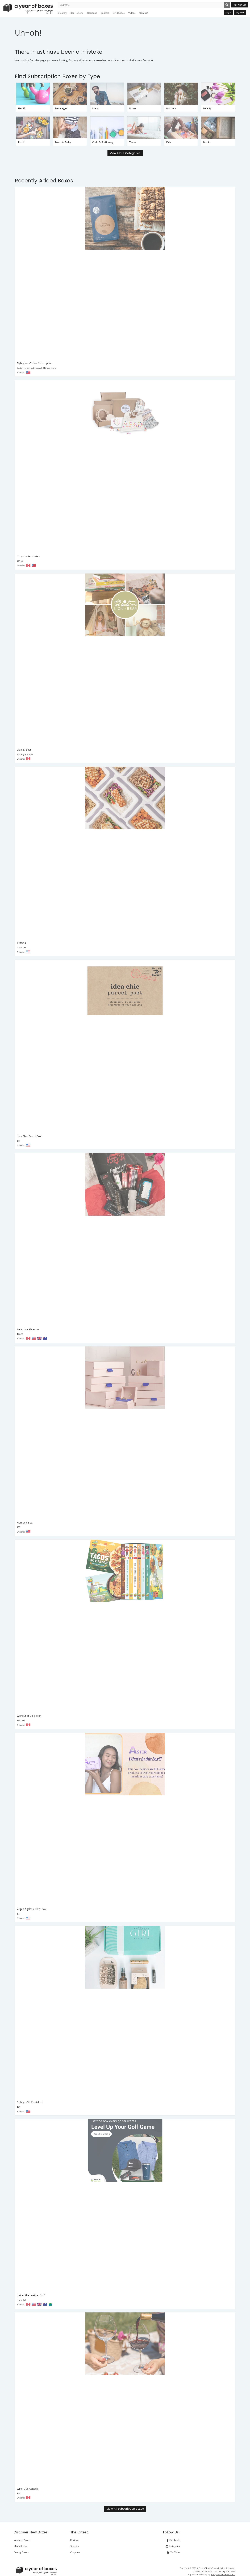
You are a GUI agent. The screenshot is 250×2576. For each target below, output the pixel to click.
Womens (171, 108)
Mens (95, 108)
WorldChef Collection (29, 1715)
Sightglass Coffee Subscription (34, 363)
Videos (132, 12)
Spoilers (105, 12)
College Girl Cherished (29, 2102)
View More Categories (125, 153)
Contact (143, 12)
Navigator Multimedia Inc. (223, 2572)
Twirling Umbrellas (226, 2569)
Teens (132, 142)
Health (22, 108)
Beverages (61, 108)
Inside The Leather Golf (30, 2295)
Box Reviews (77, 12)
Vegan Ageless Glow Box (31, 1909)
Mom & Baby (63, 142)
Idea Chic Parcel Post (29, 1136)
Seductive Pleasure (28, 1329)
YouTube (173, 2550)
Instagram (173, 2545)
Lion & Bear (24, 749)
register (240, 12)
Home (132, 108)
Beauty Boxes (21, 2550)
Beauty (207, 108)
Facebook (173, 2539)
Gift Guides (119, 12)
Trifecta (21, 942)
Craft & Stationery (102, 142)
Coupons (92, 12)
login (228, 12)
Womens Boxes (22, 2539)
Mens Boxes (20, 2545)
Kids (168, 142)
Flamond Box (24, 1522)
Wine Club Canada (27, 2488)
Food (21, 142)
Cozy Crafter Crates (28, 556)
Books (207, 142)
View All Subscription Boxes (125, 2509)
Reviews (74, 2539)
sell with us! (240, 4)
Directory (62, 12)
